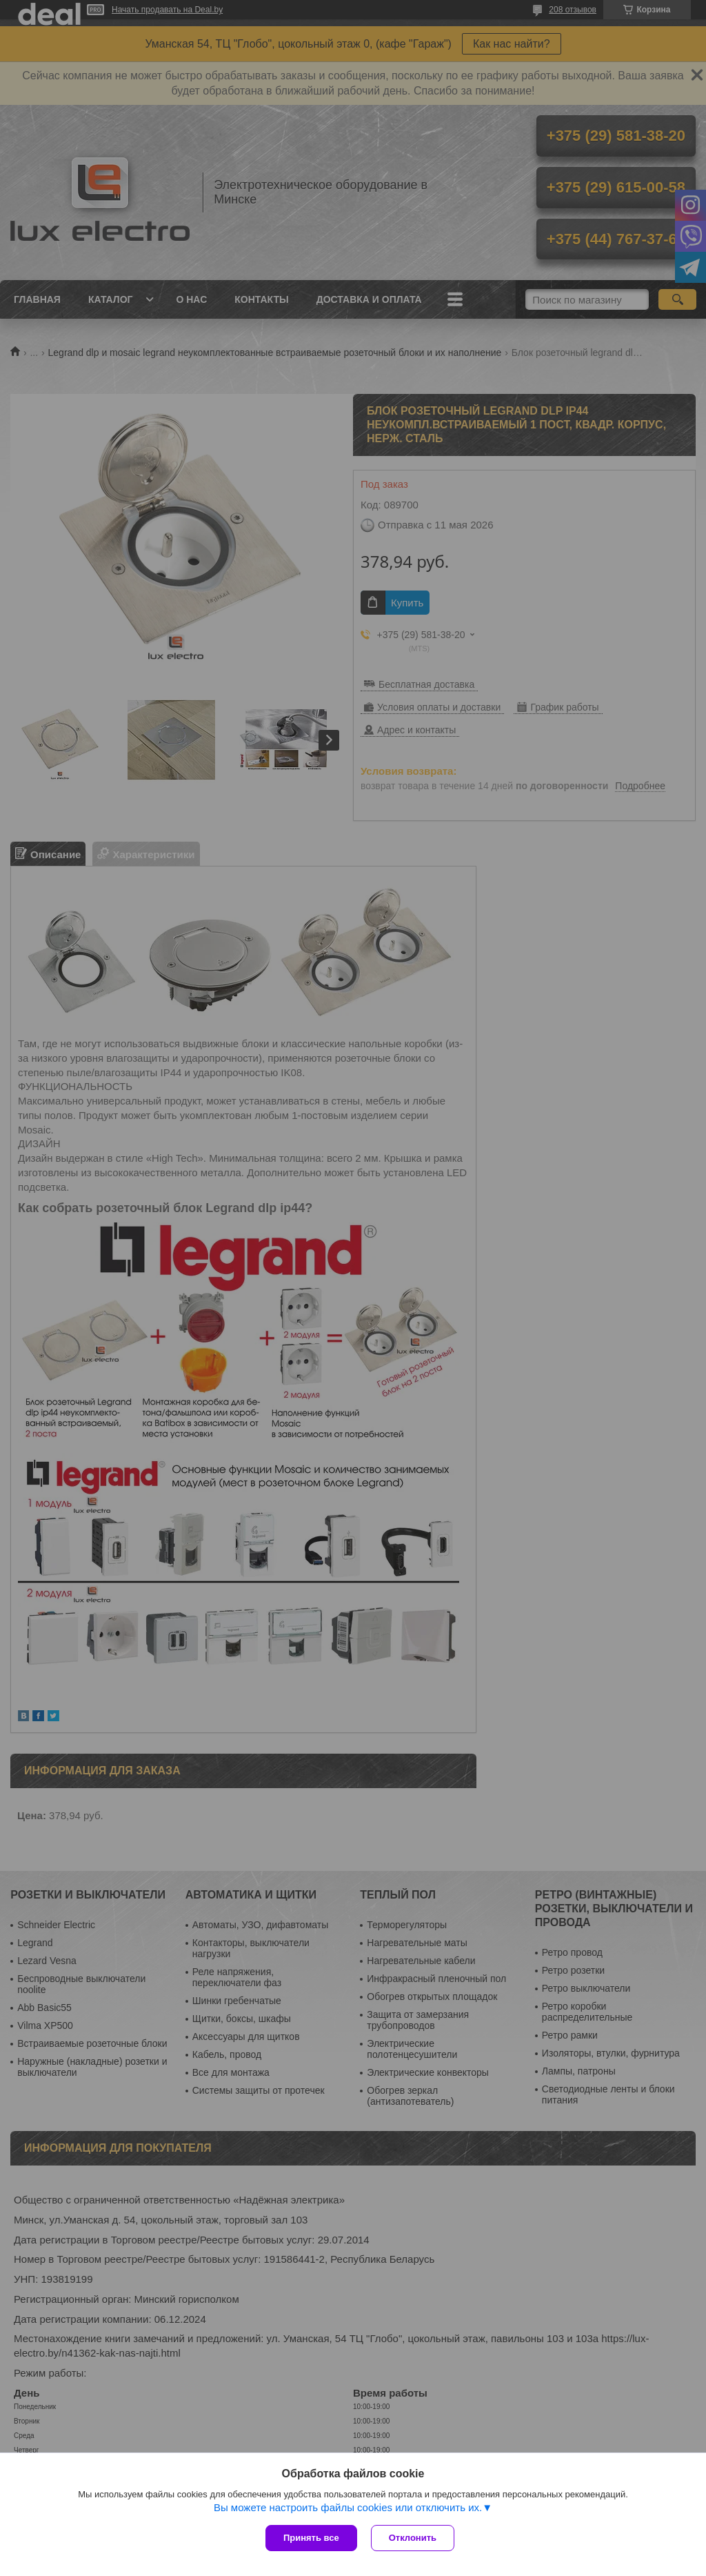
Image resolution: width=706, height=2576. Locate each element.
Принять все (311, 2538)
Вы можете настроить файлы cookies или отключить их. (348, 2507)
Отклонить (412, 2538)
